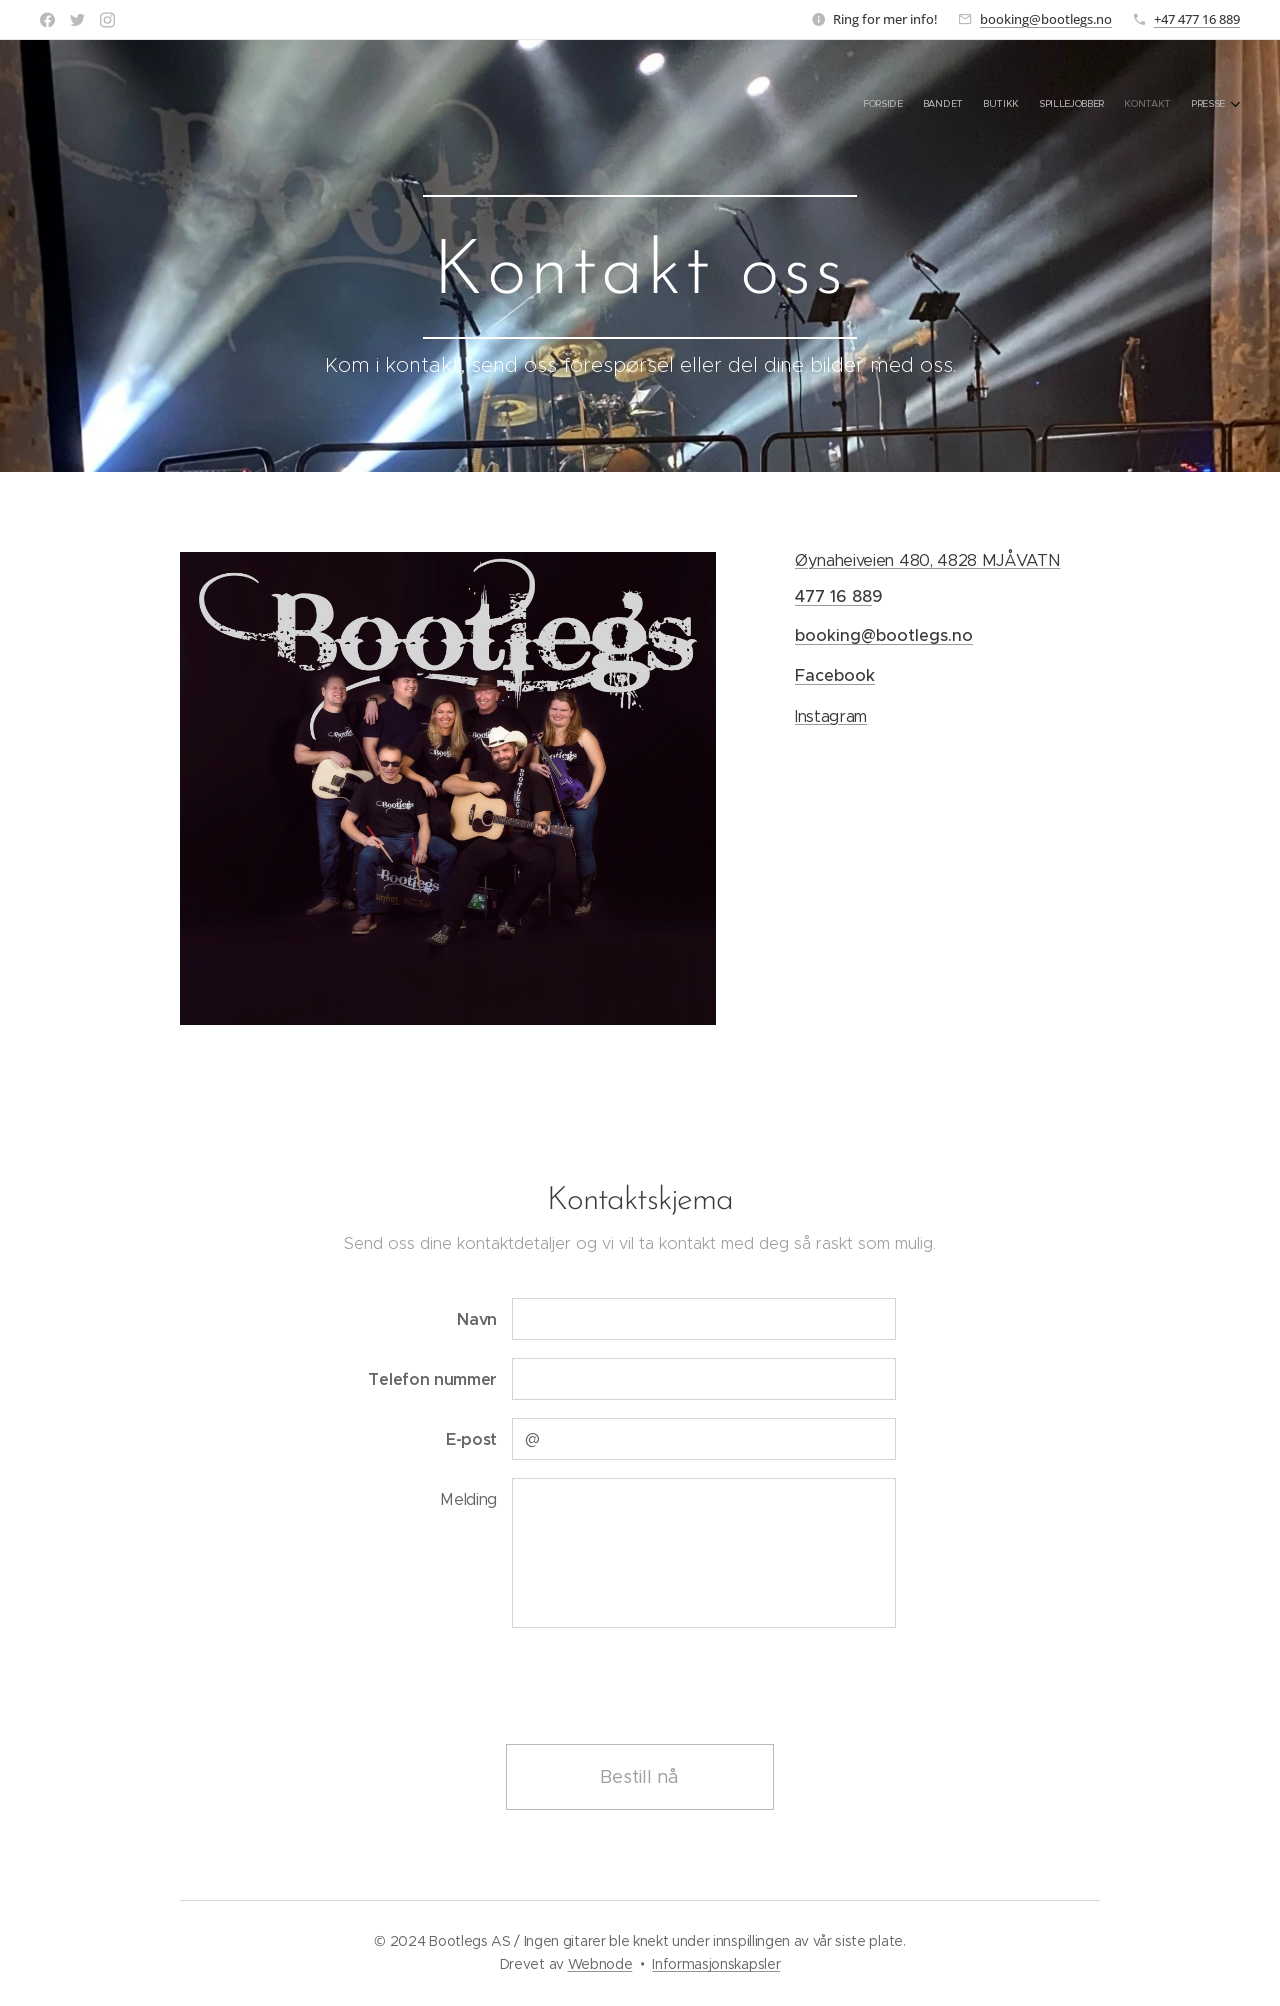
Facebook (835, 675)
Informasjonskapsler (716, 1964)
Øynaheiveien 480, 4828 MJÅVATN (927, 560)
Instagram (831, 716)
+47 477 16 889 (1197, 19)
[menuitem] (1127, 105)
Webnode (600, 1964)
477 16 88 (833, 596)
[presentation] (663, 1685)
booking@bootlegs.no (1046, 19)
